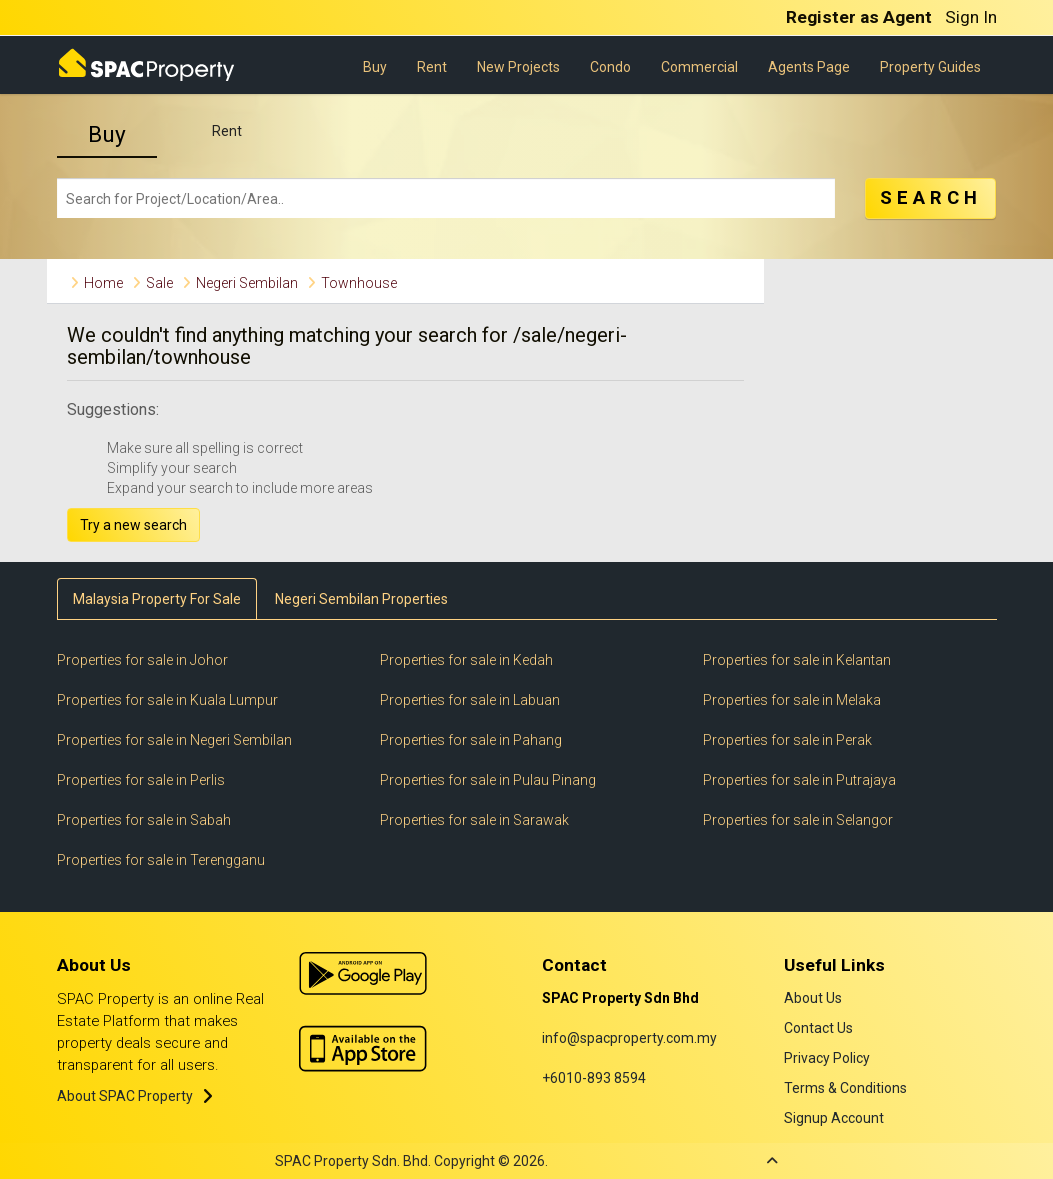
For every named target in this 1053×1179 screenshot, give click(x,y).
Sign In (971, 17)
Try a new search (133, 525)
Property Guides (930, 65)
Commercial (699, 65)
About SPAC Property (125, 1096)
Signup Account (834, 1118)
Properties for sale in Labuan (470, 700)
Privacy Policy (827, 1058)
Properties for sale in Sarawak (474, 820)
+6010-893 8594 (594, 1078)
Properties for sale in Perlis (141, 780)
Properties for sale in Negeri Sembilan (174, 740)
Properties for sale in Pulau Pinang (488, 780)
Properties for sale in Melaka (792, 700)
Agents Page (809, 65)
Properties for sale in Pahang (471, 740)
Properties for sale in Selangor (798, 820)
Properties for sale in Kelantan (797, 660)
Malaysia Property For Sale (157, 599)
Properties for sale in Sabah (144, 820)
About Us (813, 998)
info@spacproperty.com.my (629, 1038)
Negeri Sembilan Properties (361, 599)
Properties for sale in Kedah (466, 660)
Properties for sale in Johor (142, 660)
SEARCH (931, 198)
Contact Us (818, 1028)
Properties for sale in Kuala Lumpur (167, 700)
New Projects (518, 65)
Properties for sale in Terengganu (161, 860)
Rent (432, 65)
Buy (375, 65)
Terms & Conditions (845, 1088)
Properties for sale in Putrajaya (799, 780)
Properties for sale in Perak (787, 740)
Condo (610, 65)
